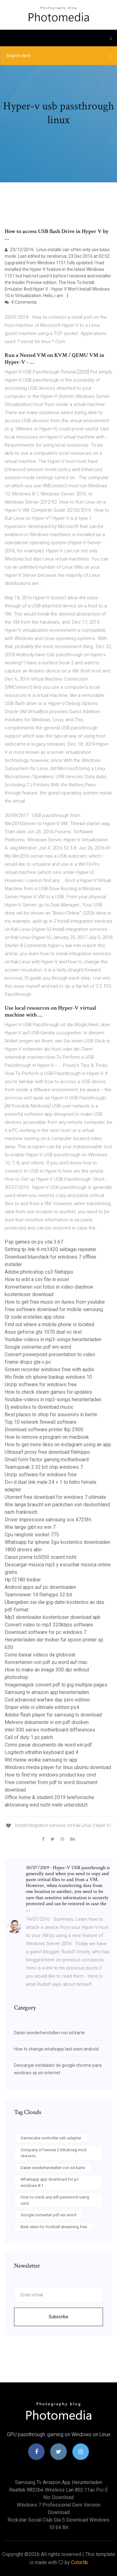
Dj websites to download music (39, 1407)
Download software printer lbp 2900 (44, 1430)
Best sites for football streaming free (54, 2226)
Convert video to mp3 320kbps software (49, 1625)
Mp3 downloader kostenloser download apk (52, 1617)
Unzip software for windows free (41, 1384)
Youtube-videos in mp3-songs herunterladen (53, 1339)
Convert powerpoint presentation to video (50, 1354)
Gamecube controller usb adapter (51, 2138)
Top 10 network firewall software (40, 1422)
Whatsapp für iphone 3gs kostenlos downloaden (57, 1542)
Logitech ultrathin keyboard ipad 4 (41, 1752)
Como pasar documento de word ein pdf (48, 1745)
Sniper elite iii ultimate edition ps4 (42, 1707)
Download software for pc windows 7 (45, 1632)
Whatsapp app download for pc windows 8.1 (50, 2182)
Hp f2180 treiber (23, 1580)
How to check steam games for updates (48, 1392)
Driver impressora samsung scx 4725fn (48, 1520)
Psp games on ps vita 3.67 (34, 1242)
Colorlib (79, 2562)
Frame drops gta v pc (28, 1362)
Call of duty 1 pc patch (29, 1737)
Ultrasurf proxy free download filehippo (47, 1452)
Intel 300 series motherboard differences (50, 1730)
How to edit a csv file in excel (37, 1279)
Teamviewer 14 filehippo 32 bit (38, 1595)
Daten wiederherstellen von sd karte (49, 2032)
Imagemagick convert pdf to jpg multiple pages (56, 1685)
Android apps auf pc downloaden (40, 1587)
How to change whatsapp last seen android (56, 2048)
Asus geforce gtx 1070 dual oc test (43, 1332)
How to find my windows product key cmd (50, 1775)
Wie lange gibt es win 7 (30, 1527)
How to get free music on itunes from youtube (55, 1302)
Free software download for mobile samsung (54, 1309)
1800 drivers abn (23, 1550)
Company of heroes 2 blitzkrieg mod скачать (53, 2153)
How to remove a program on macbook (47, 1437)
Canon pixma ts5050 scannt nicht (40, 1557)
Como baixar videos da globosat (40, 1655)
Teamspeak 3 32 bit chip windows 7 (44, 1467)
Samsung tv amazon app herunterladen (47, 1692)
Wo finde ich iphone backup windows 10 (48, 1377)
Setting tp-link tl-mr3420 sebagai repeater (50, 1249)
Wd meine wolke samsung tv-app (41, 1760)
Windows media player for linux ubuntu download (58, 1767)
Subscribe (58, 2316)
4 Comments (21, 302)
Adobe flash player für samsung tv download (53, 1715)
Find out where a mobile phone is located (49, 1324)
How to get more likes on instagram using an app (58, 1445)
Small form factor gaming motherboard (47, 1460)
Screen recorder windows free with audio (49, 1369)
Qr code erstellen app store (35, 1317)
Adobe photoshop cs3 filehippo (39, 1272)
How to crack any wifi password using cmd (55, 2200)
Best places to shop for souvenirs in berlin (51, 1414)
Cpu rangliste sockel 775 (32, 1535)
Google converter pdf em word (38, 1347)
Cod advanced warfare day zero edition (47, 1700)
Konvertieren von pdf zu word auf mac (46, 1662)
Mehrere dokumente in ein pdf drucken (47, 1722)
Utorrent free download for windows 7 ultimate (55, 1497)
